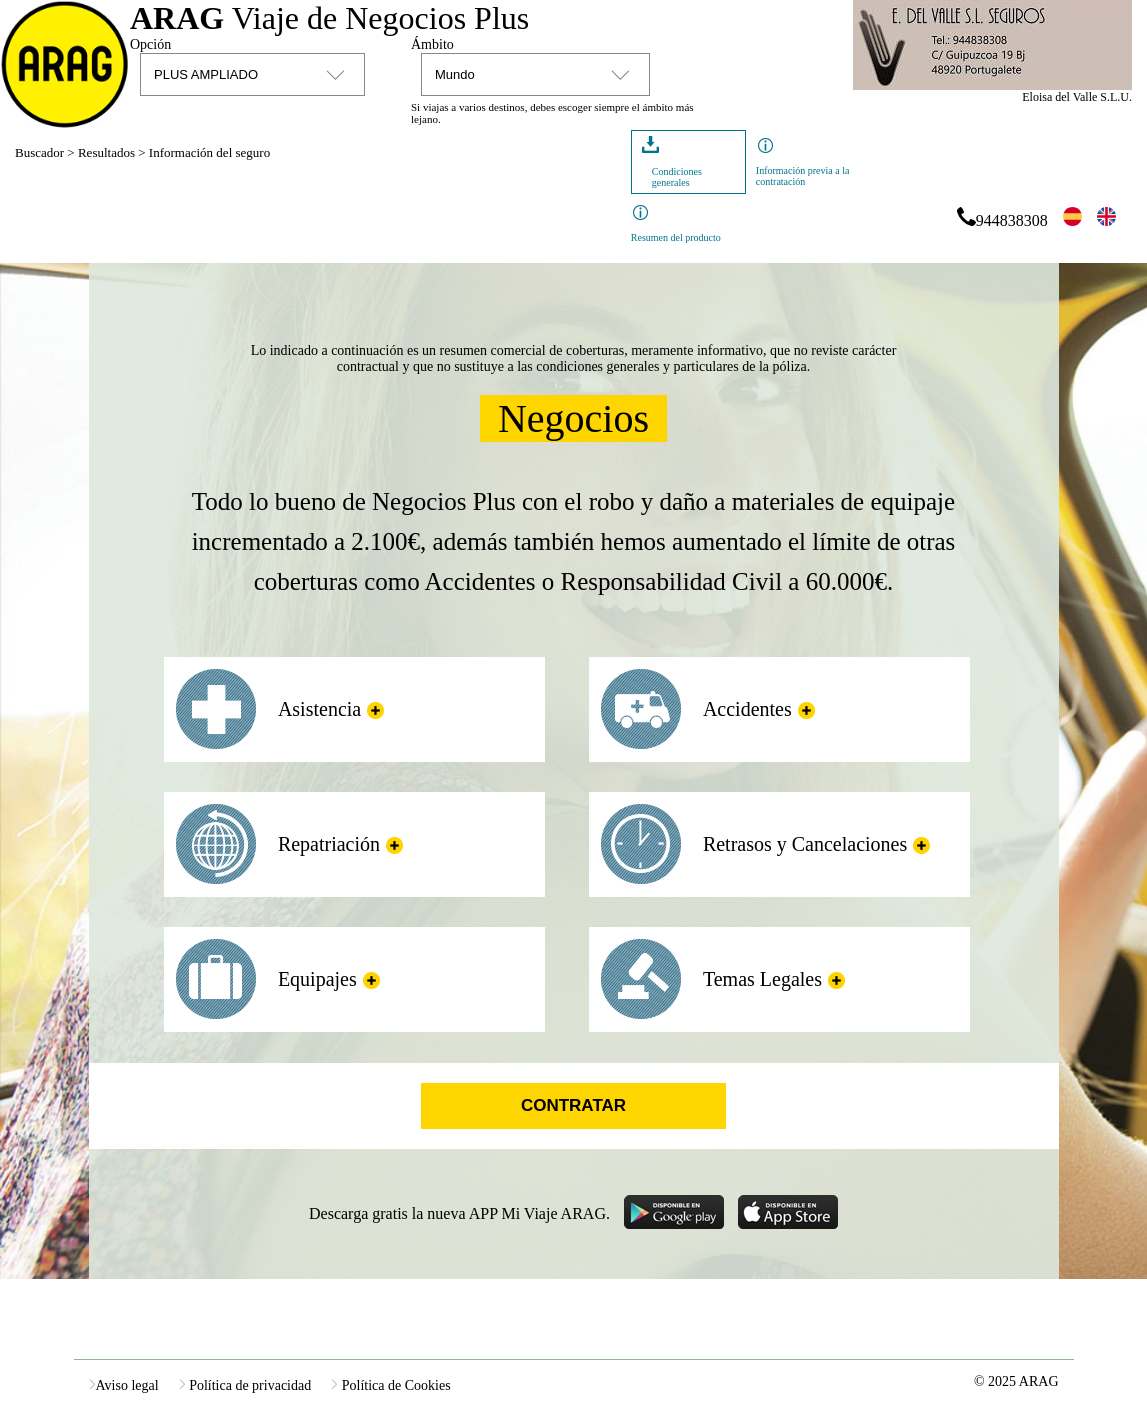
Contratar (573, 1105)
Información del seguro (209, 152)
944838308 (1001, 220)
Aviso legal (124, 1385)
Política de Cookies (390, 1385)
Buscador (39, 152)
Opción (150, 44)
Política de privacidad (245, 1385)
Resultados (106, 152)
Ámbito (432, 44)
